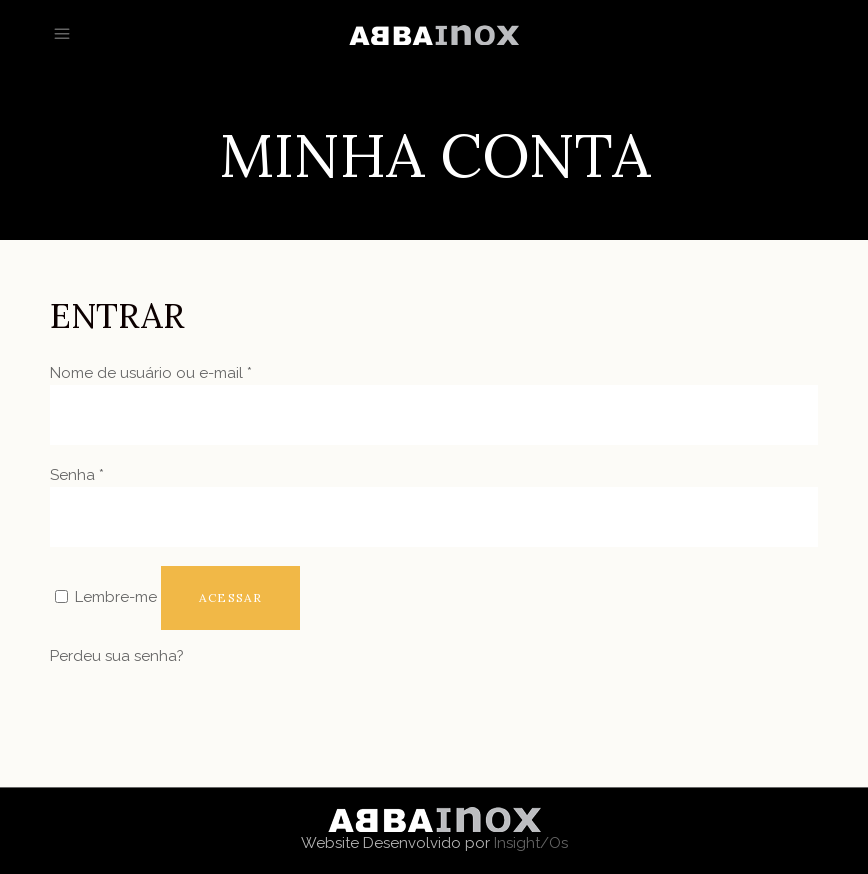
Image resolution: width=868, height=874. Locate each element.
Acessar (230, 597)
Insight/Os (531, 843)
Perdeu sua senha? (117, 656)
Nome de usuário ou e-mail (151, 373)
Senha (77, 475)
